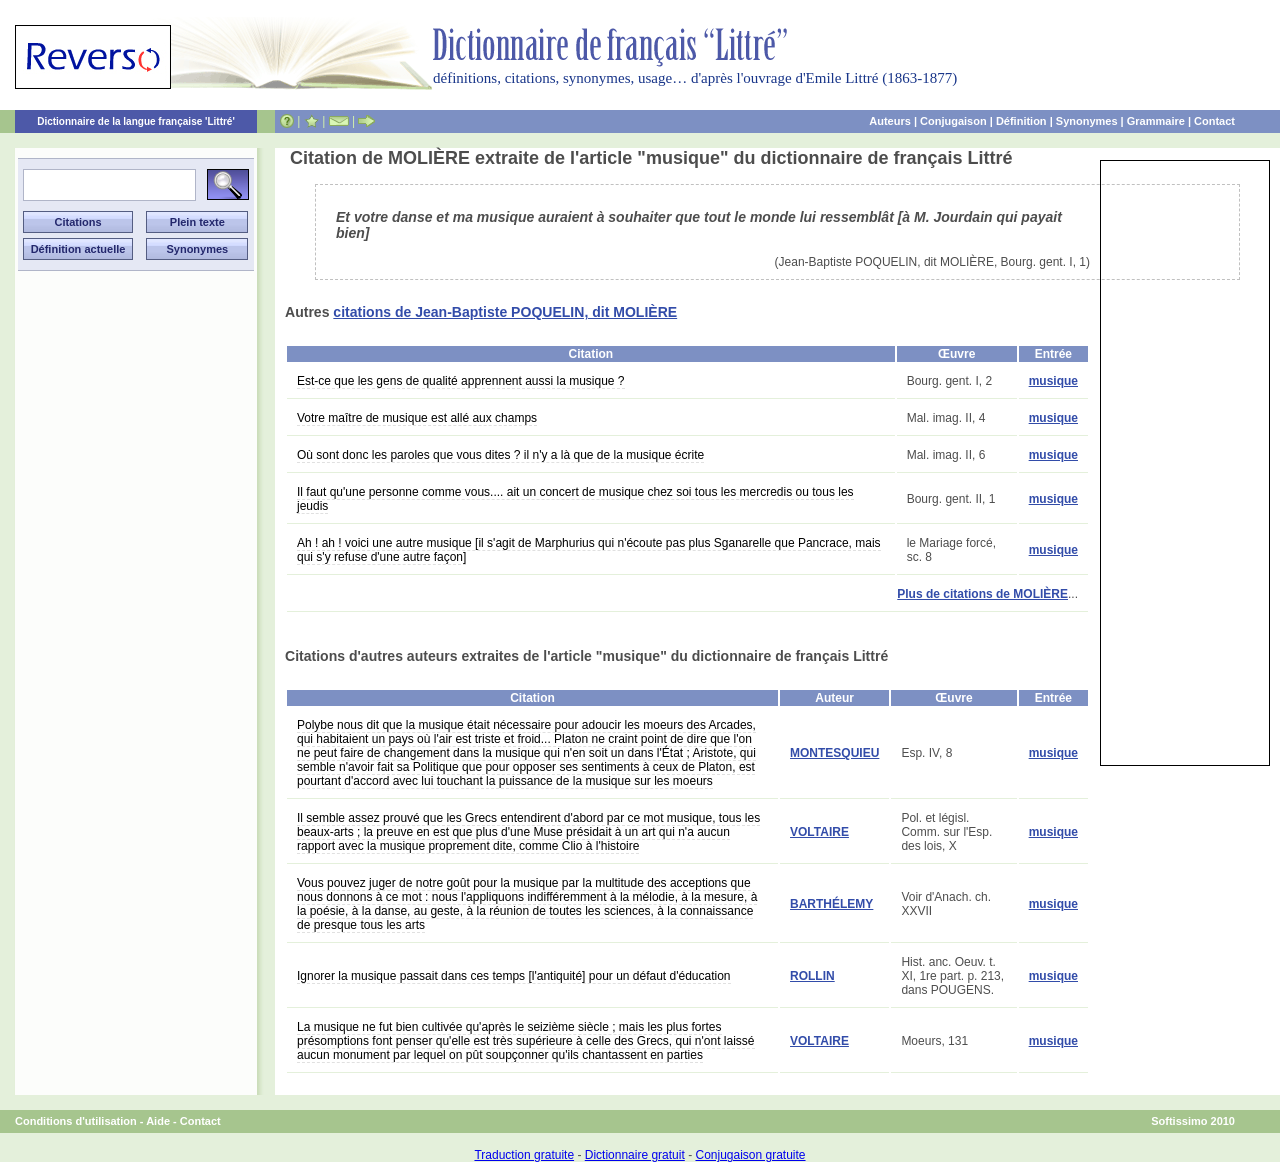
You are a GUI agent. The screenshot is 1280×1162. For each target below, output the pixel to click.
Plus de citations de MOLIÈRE (982, 594)
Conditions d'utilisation (76, 1121)
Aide (158, 1121)
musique (1053, 381)
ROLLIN (812, 976)
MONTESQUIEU (834, 753)
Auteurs (890, 121)
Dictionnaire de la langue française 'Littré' (136, 121)
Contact (1214, 121)
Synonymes (1087, 121)
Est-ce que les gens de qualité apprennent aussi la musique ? (461, 381)
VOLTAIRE (819, 832)
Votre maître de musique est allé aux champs (417, 418)
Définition (1021, 121)
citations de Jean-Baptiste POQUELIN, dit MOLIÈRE (505, 312)
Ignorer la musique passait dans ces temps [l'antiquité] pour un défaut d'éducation (514, 976)
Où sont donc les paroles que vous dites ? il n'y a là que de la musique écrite (500, 455)
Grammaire (1156, 121)
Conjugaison (953, 121)
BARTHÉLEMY (831, 904)
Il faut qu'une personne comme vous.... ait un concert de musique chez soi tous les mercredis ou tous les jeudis (575, 499)
